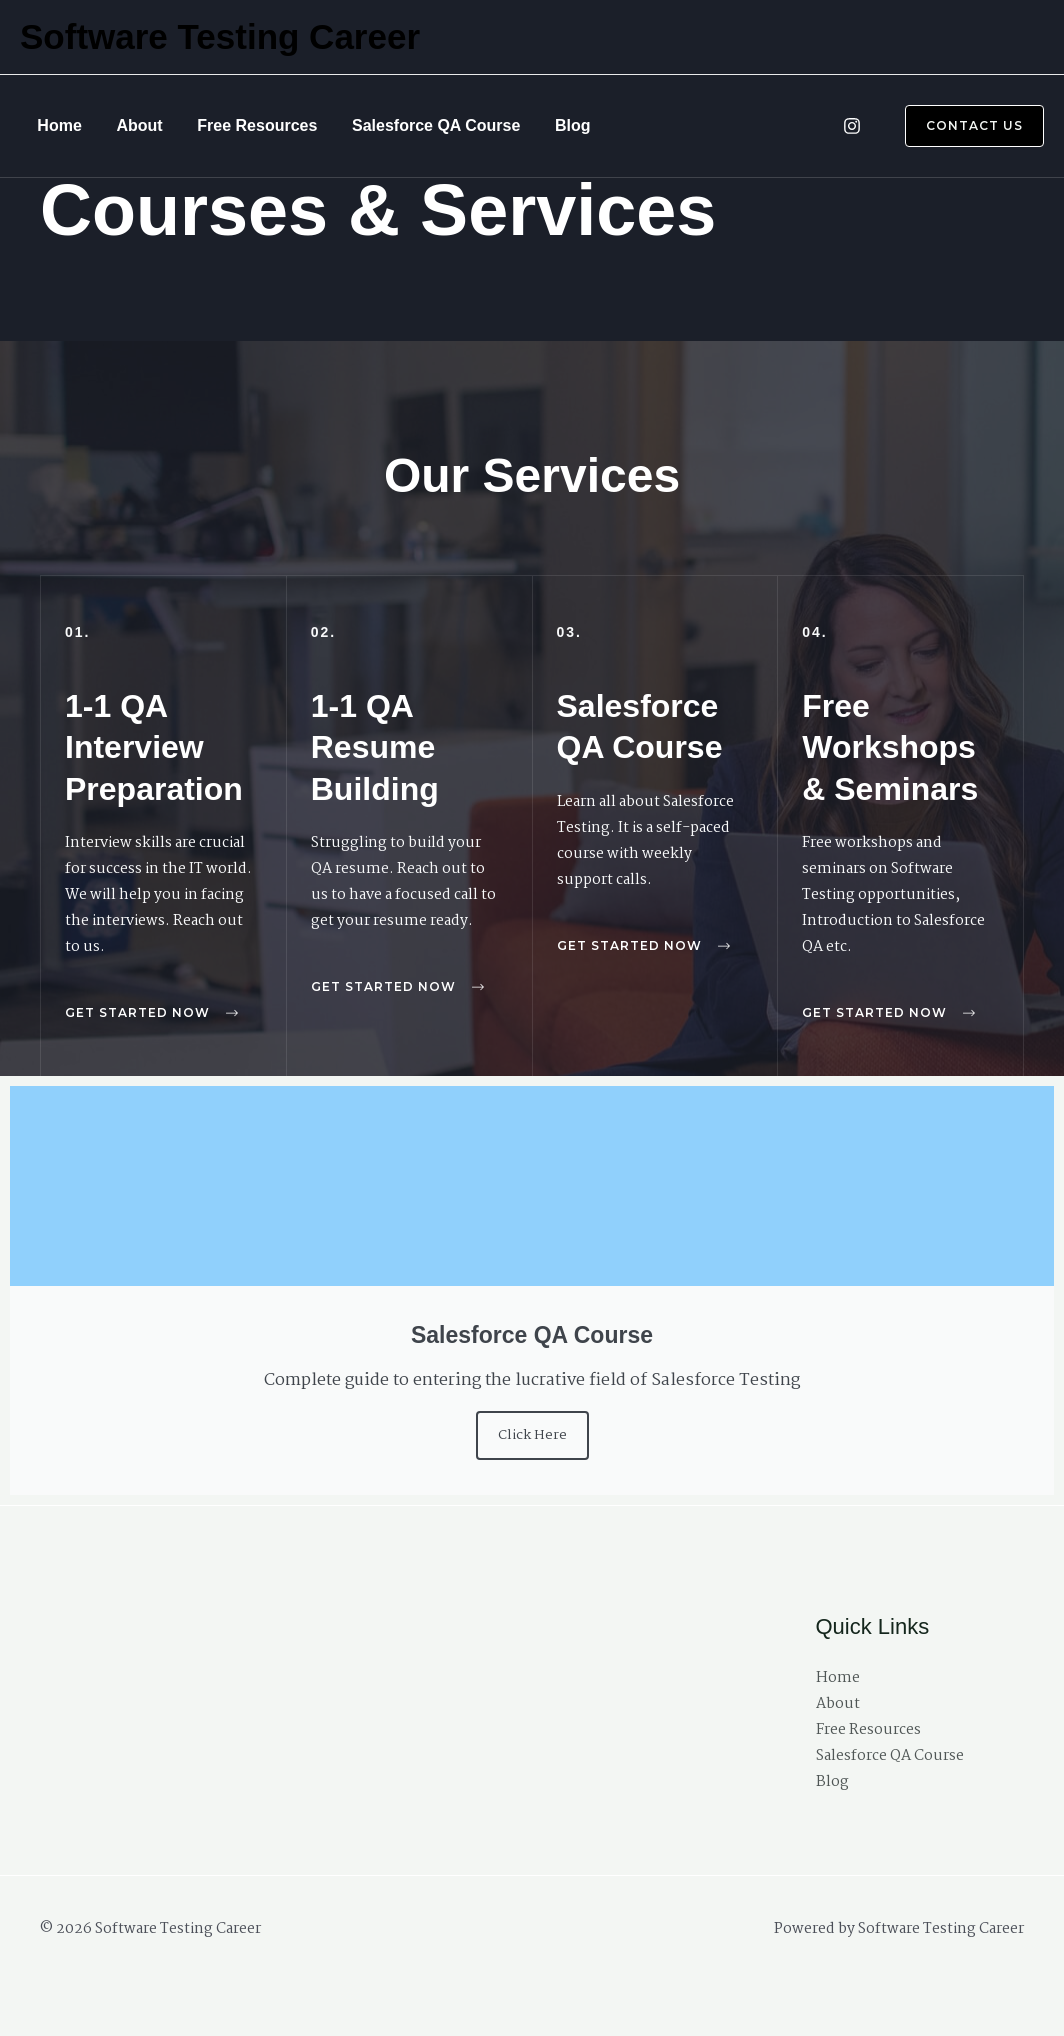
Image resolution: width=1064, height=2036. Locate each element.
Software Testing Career (220, 36)
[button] (962, 126)
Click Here (532, 1435)
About (123, 125)
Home (54, 125)
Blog (525, 125)
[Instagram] (852, 126)
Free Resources (231, 125)
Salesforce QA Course (399, 125)
